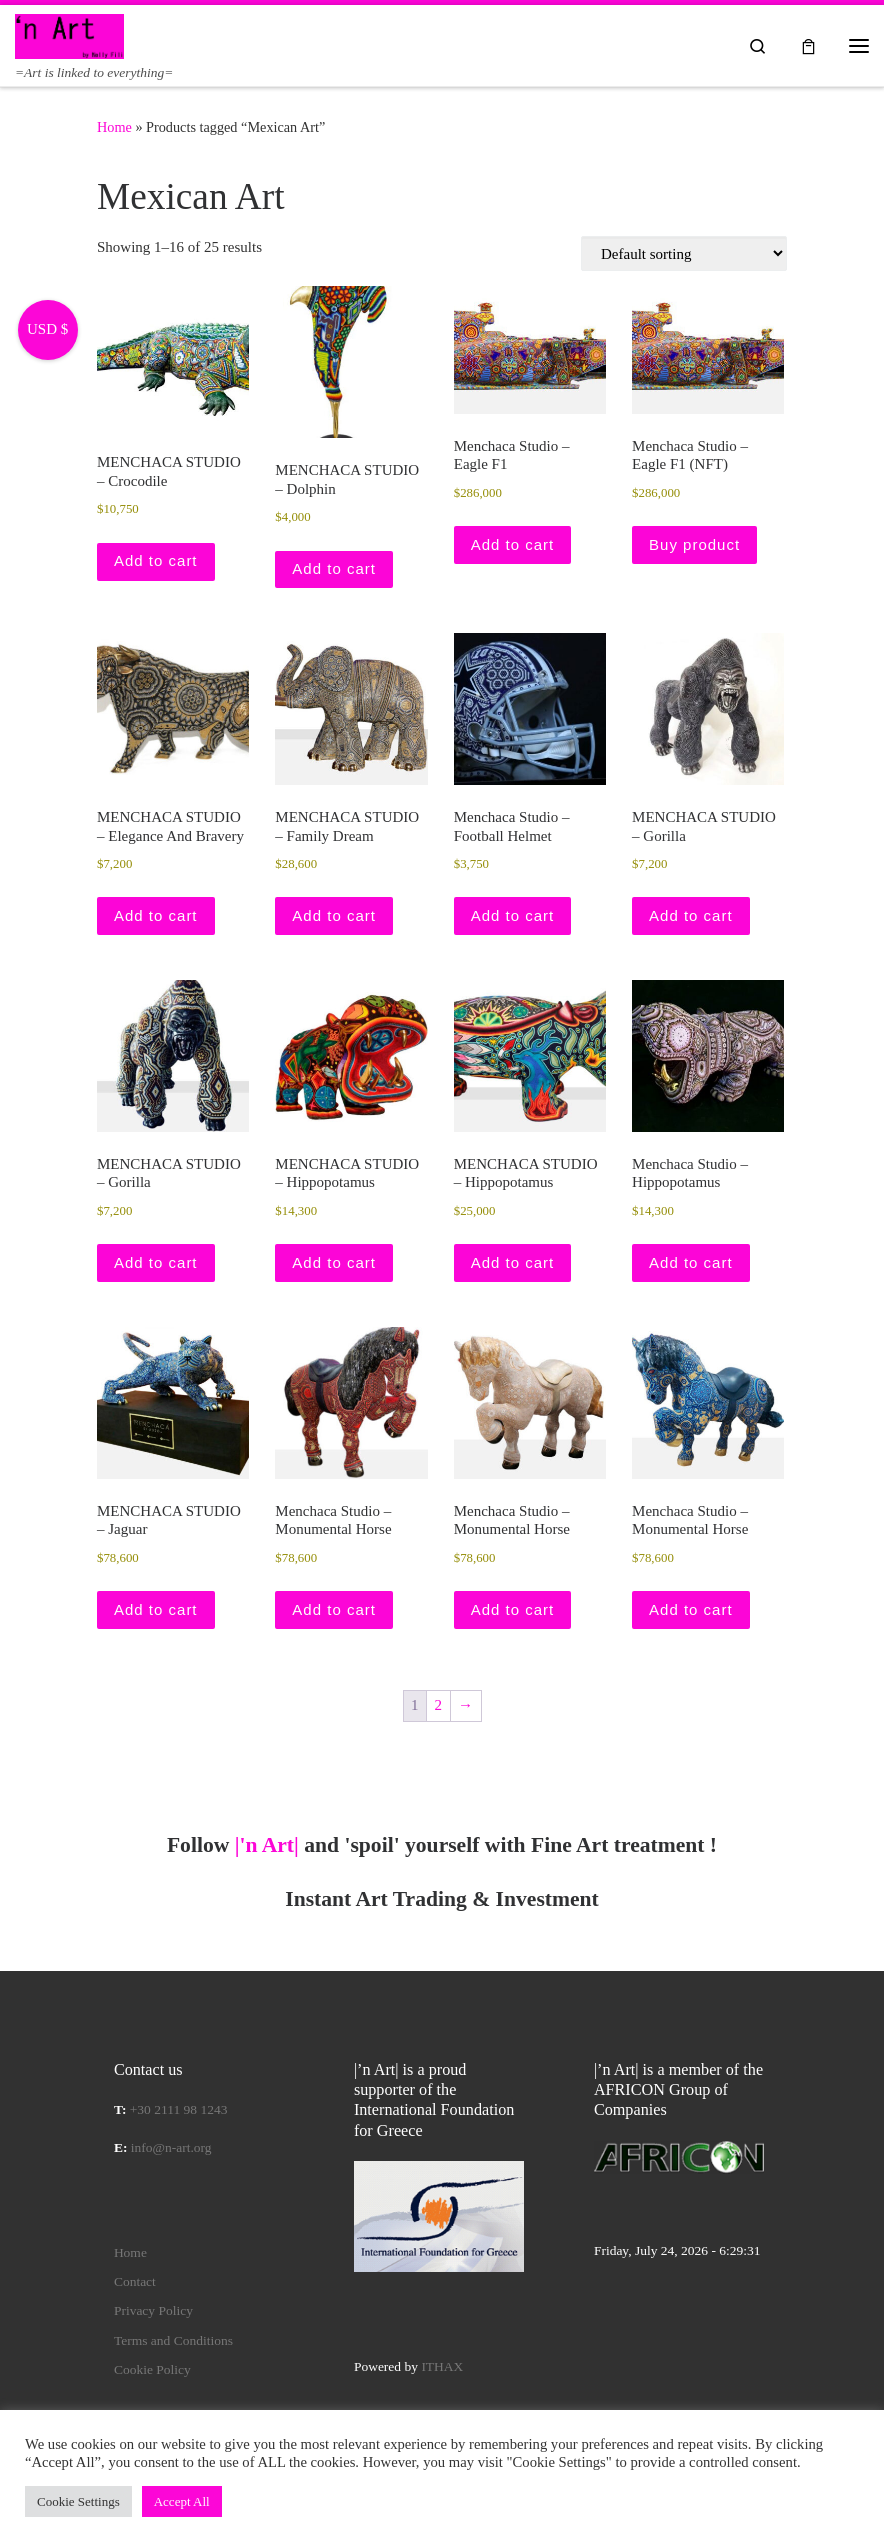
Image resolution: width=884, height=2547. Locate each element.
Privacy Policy (153, 2310)
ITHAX (442, 2366)
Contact (135, 2281)
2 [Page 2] (439, 1705)
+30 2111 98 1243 (179, 2109)
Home (114, 127)
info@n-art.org (171, 2147)
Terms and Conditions (173, 2340)
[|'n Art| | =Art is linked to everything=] (69, 34)
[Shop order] (684, 253)
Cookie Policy (152, 2369)
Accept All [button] (182, 2501)
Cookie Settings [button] (78, 2501)
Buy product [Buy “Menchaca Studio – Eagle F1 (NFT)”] (694, 544)
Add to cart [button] (156, 560)
